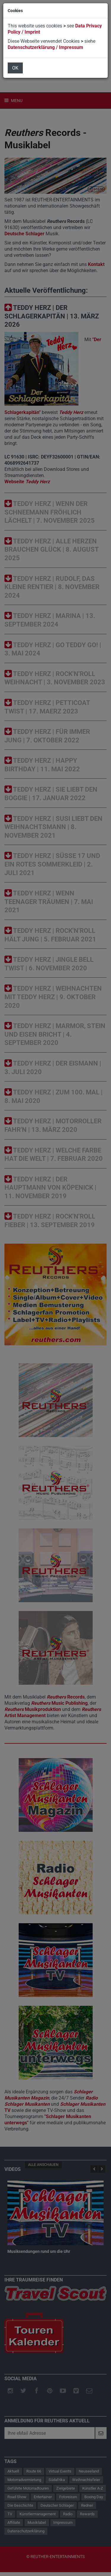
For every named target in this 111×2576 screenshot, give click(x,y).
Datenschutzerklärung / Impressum (45, 47)
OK (15, 68)
